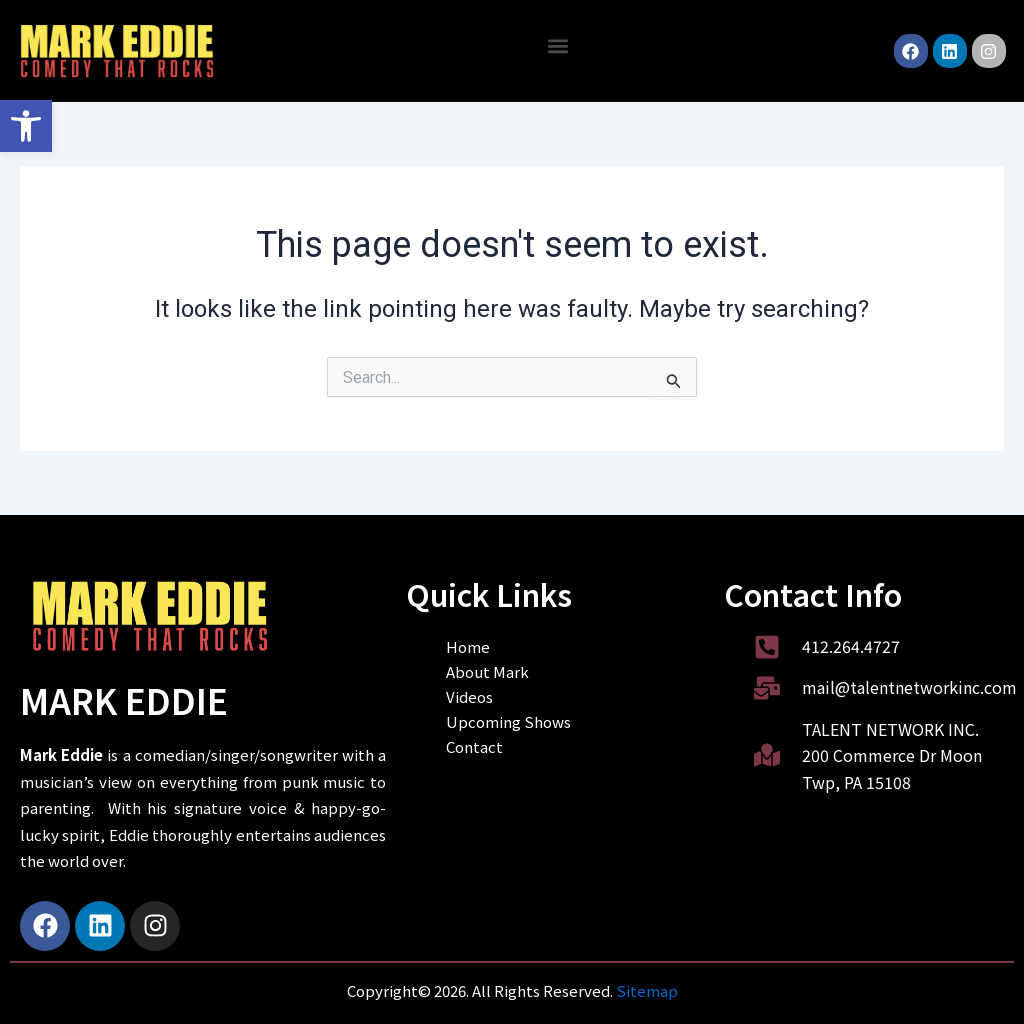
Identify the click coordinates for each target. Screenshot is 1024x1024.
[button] (26, 126)
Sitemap (647, 990)
